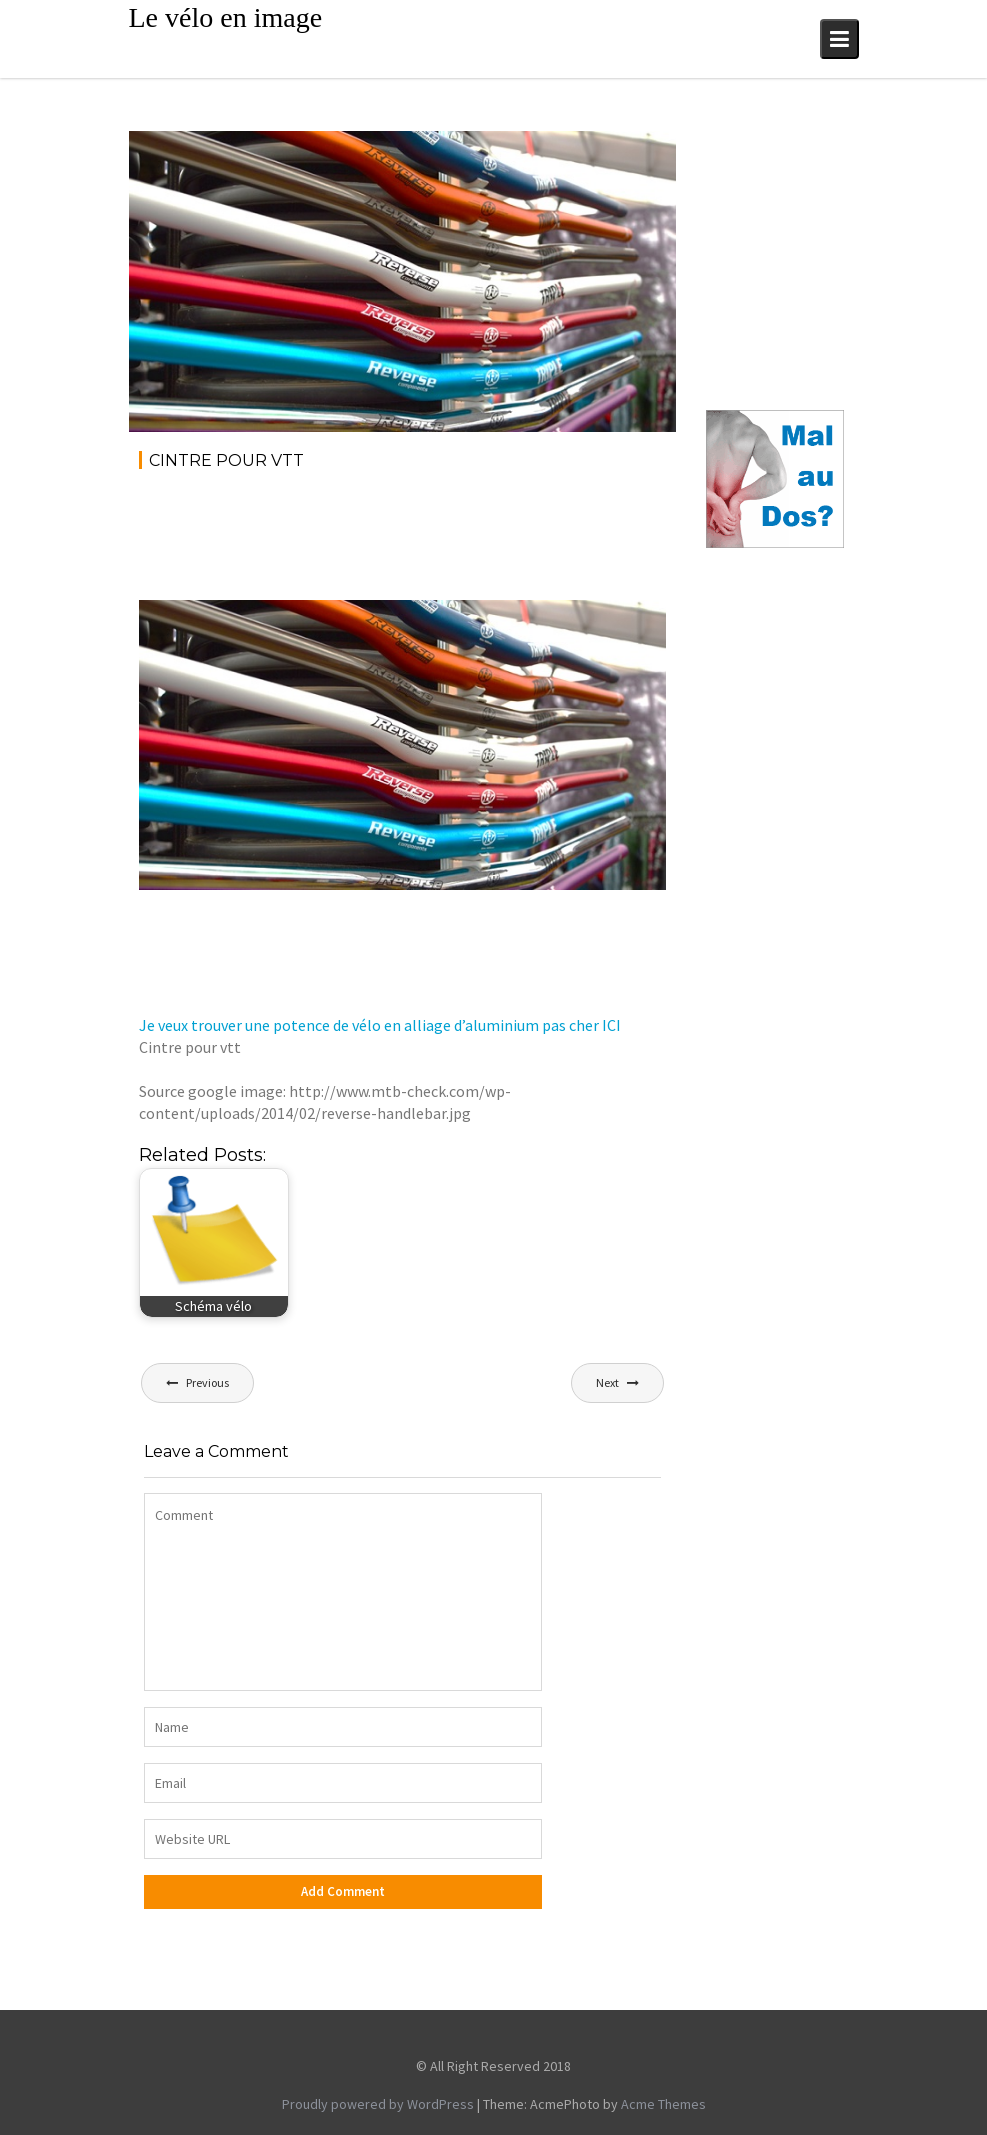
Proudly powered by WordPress (378, 2104)
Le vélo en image (226, 17)
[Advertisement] (503, 542)
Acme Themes (663, 2104)
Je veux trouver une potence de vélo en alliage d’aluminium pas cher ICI (380, 1025)
